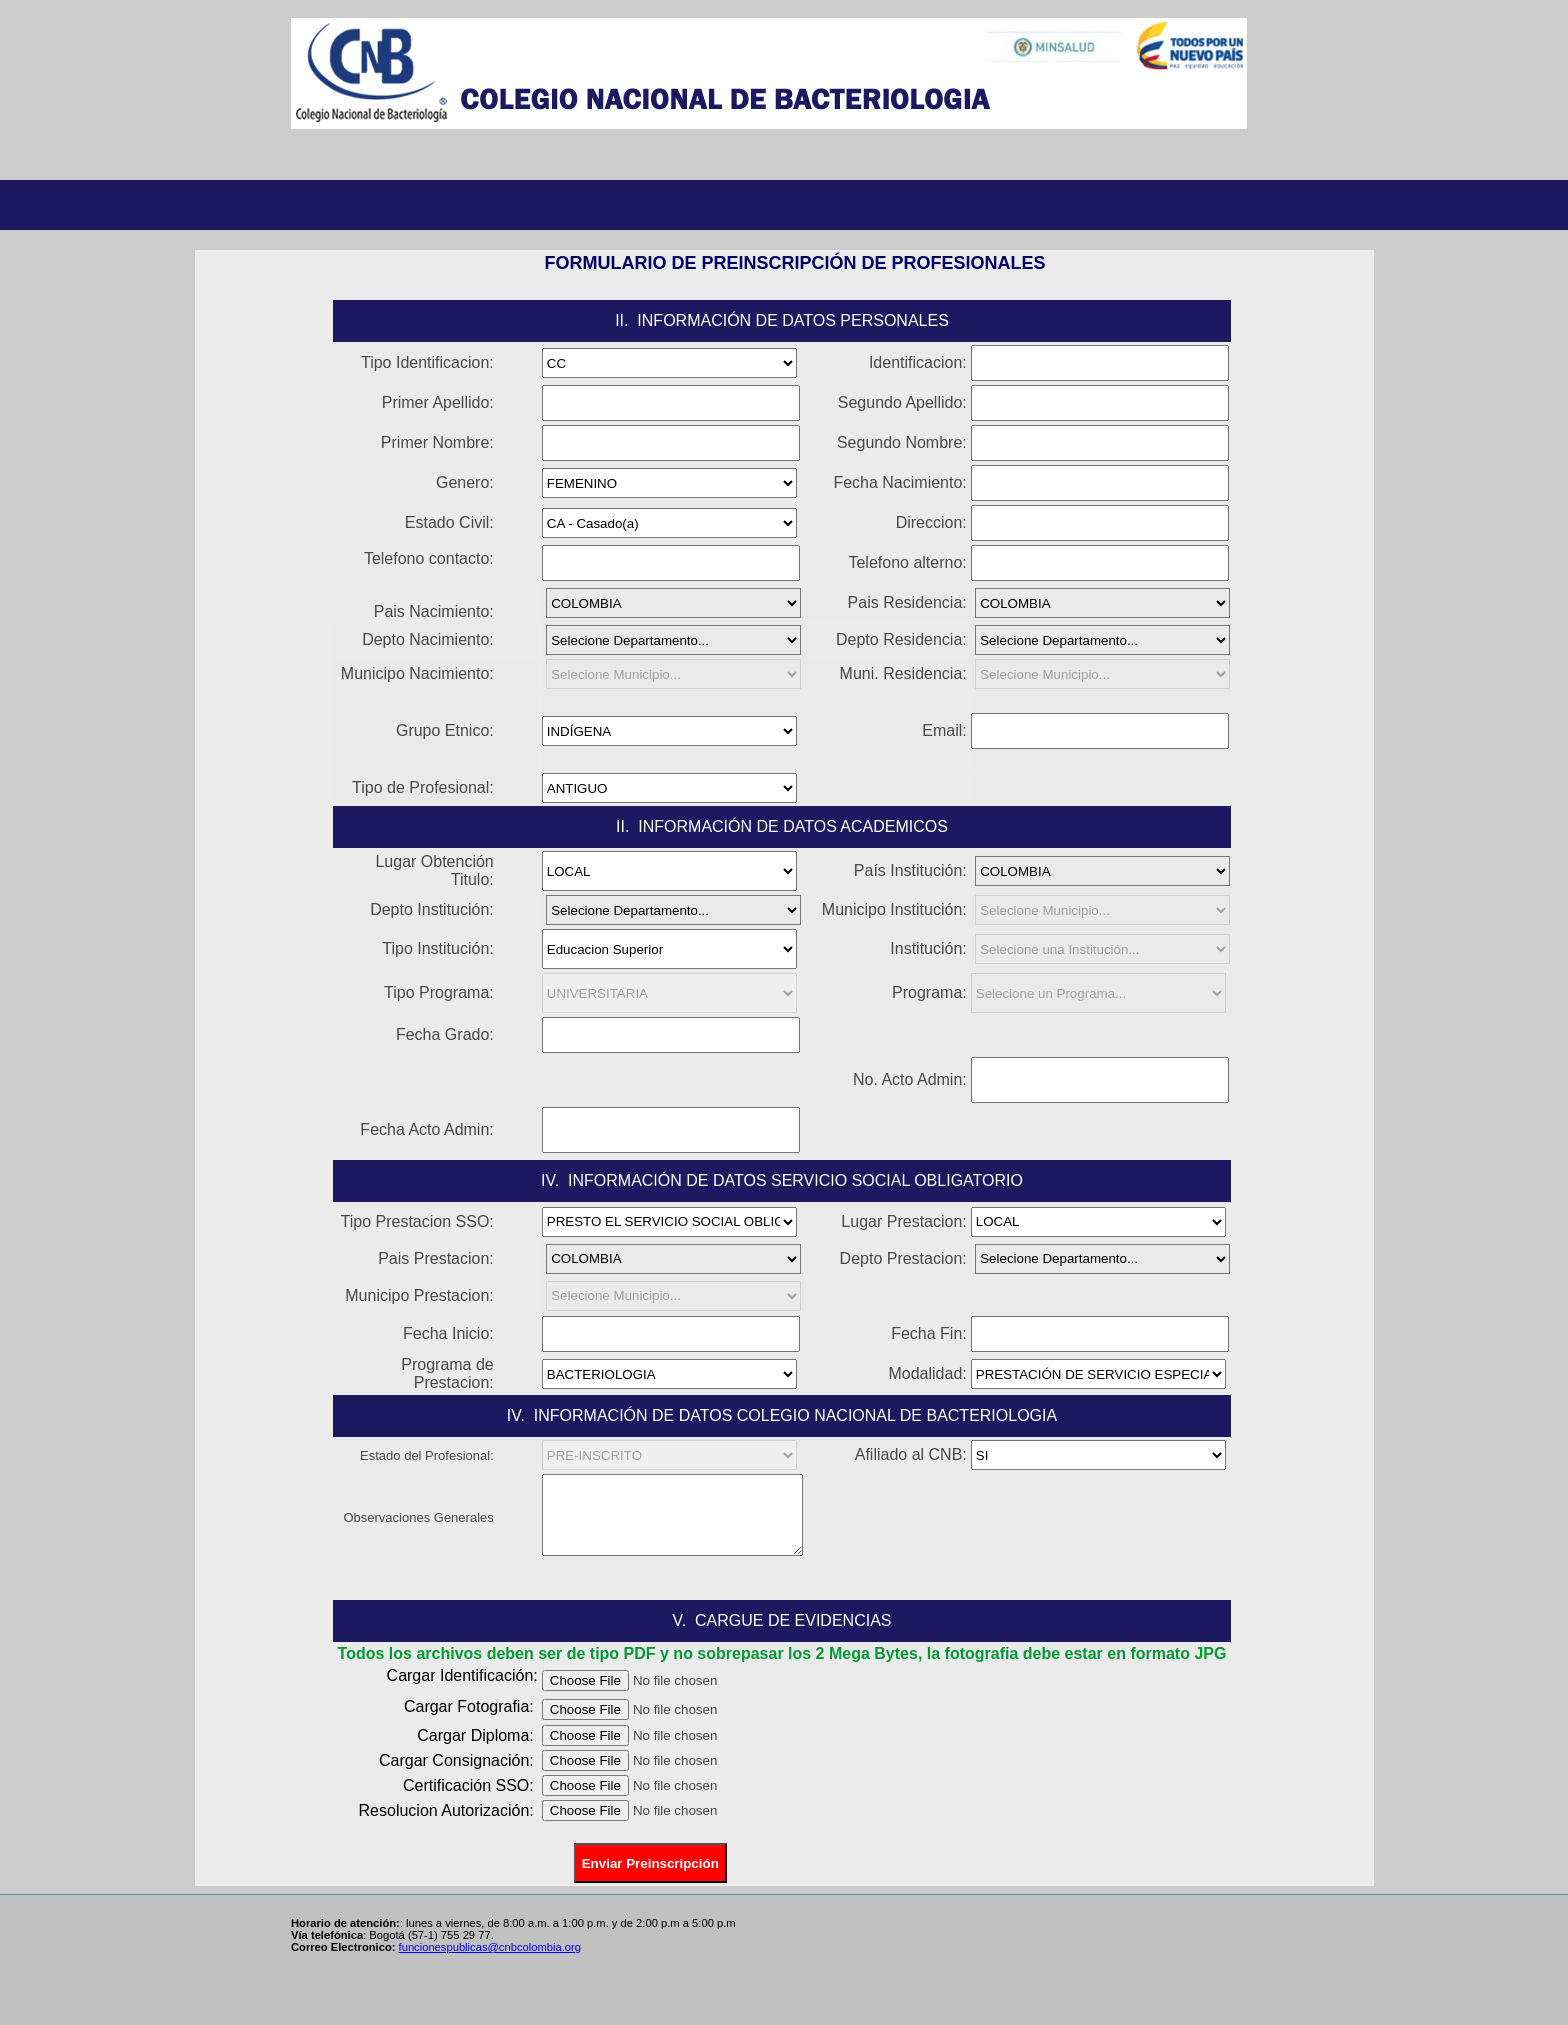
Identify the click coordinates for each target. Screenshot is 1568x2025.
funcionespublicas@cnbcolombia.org (490, 1947)
